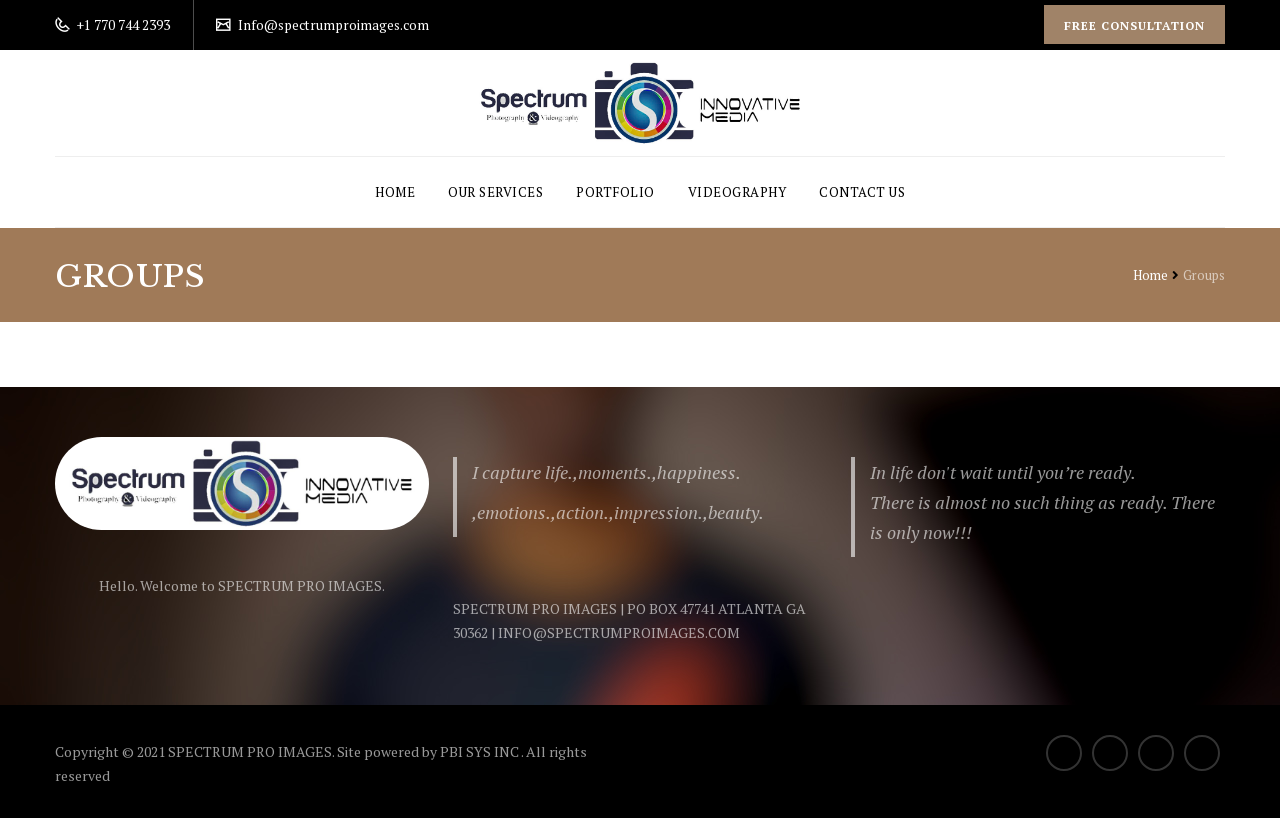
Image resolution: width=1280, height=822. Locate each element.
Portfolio (615, 196)
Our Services (495, 196)
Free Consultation (1133, 25)
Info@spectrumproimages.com (337, 24)
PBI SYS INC (479, 755)
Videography (737, 196)
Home (395, 196)
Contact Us (862, 196)
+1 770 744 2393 (122, 24)
